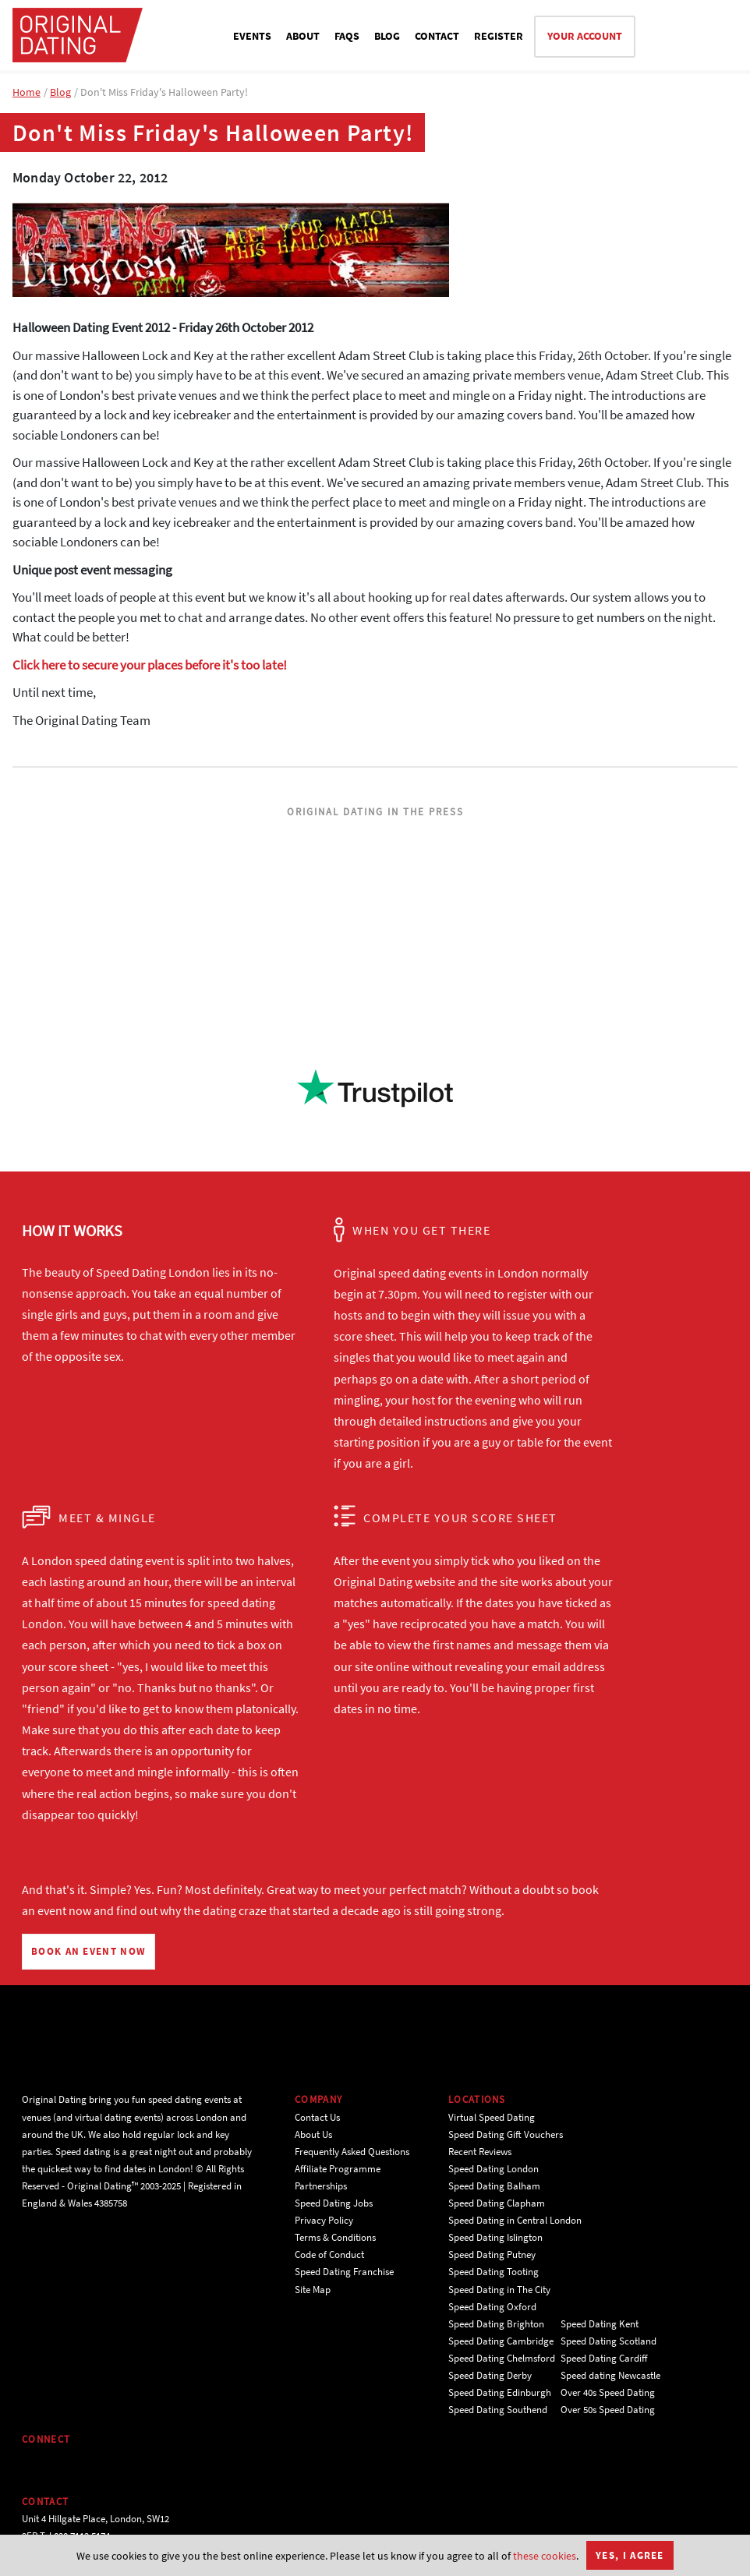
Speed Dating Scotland (608, 2341)
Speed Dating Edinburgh (499, 2392)
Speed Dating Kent (600, 2323)
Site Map (313, 2289)
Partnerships (321, 2186)
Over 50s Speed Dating (608, 2409)
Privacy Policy (324, 2220)
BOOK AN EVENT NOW (88, 1951)
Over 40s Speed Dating (608, 2392)
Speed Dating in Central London (515, 2220)
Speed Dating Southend (497, 2409)
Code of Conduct (329, 2254)
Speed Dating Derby (490, 2375)
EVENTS (252, 36)
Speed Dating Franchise (344, 2271)
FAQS (346, 36)
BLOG (387, 36)
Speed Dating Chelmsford (501, 2358)
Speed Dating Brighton (496, 2323)
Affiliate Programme (337, 2168)
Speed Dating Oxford (492, 2306)
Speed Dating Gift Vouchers (505, 2134)
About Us (313, 2134)
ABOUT (303, 36)
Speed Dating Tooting (493, 2271)
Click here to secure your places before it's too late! (149, 664)
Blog (60, 92)
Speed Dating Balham (494, 2186)
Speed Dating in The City (499, 2289)
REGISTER (498, 36)
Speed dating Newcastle (610, 2375)
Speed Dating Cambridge (501, 2341)
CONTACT (437, 36)
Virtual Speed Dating (491, 2117)
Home (26, 92)
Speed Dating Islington (495, 2237)
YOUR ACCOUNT (584, 36)
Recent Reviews (479, 2151)
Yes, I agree (630, 2555)
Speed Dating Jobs (334, 2203)
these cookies (544, 2556)
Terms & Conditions (335, 2237)
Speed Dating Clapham (496, 2203)
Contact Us (317, 2117)
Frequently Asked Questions (352, 2151)
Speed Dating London (493, 2168)
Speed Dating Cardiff (604, 2358)
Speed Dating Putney (492, 2254)
